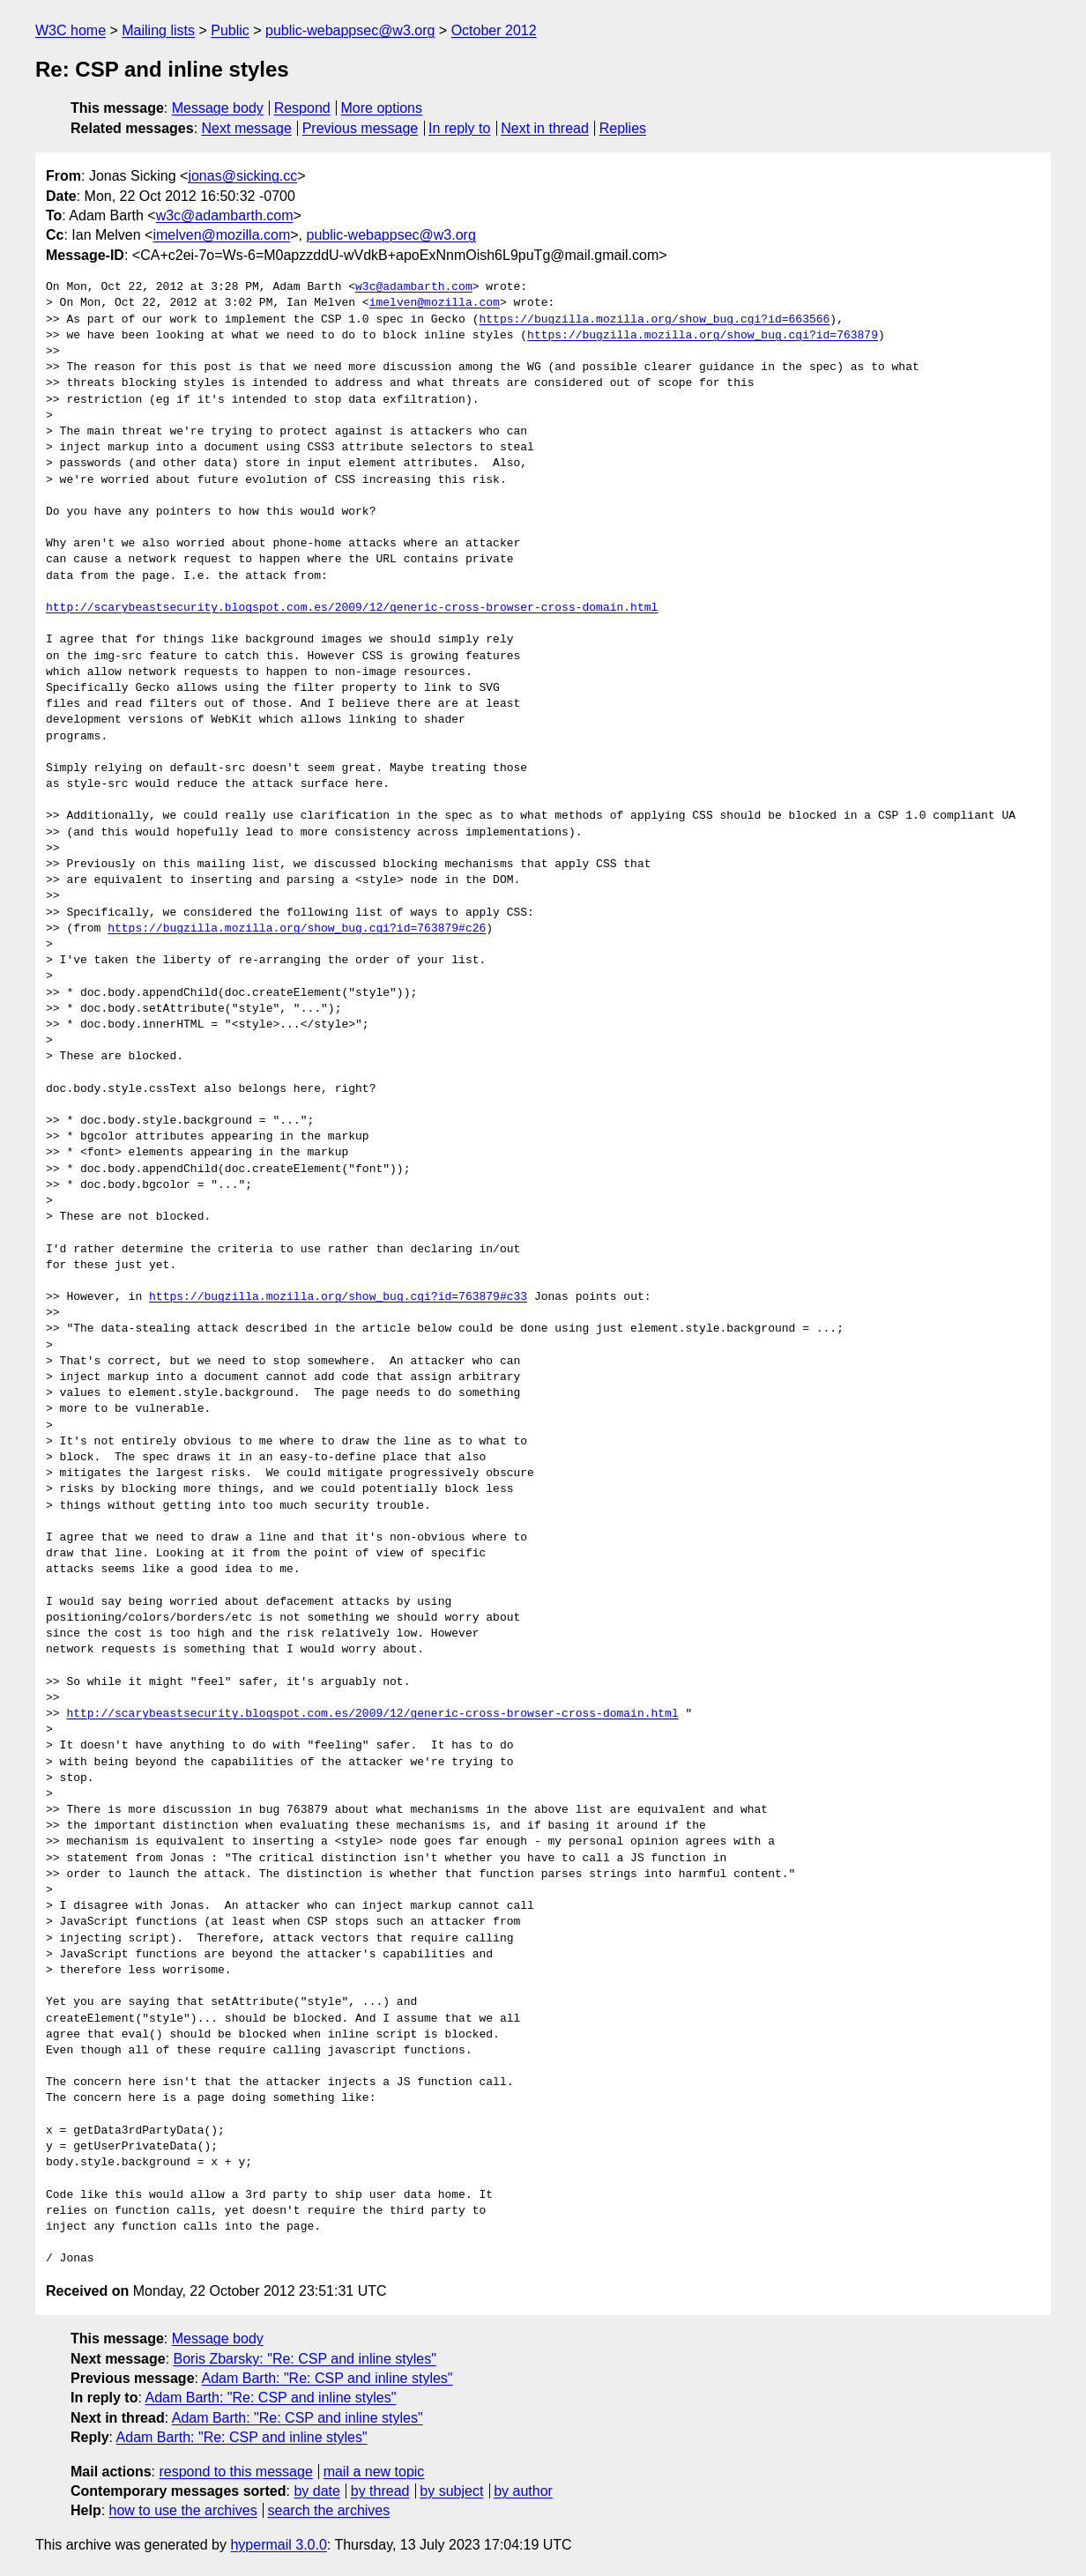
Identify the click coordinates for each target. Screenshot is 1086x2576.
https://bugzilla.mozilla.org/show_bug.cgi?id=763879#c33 (338, 1297)
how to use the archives (183, 2510)
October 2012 (494, 30)
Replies (622, 128)
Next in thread (545, 128)
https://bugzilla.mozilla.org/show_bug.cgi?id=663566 (654, 320)
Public (230, 30)
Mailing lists (158, 30)
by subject (451, 2490)
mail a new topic (374, 2471)
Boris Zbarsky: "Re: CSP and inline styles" (305, 2358)
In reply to (459, 128)
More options (382, 107)
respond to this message (235, 2471)
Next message (247, 128)
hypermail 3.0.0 (278, 2544)
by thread (380, 2490)
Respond (302, 107)
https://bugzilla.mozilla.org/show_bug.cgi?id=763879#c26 (297, 929)
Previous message (360, 128)
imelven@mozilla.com (221, 234)
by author (523, 2490)
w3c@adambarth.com (225, 215)
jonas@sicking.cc (242, 175)
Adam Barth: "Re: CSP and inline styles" (327, 2378)
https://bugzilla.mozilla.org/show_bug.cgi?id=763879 (702, 336)
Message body (218, 107)
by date (316, 2490)
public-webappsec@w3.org (350, 30)
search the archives (329, 2510)
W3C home (70, 30)
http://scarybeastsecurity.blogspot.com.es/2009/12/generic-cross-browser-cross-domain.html (352, 608)
